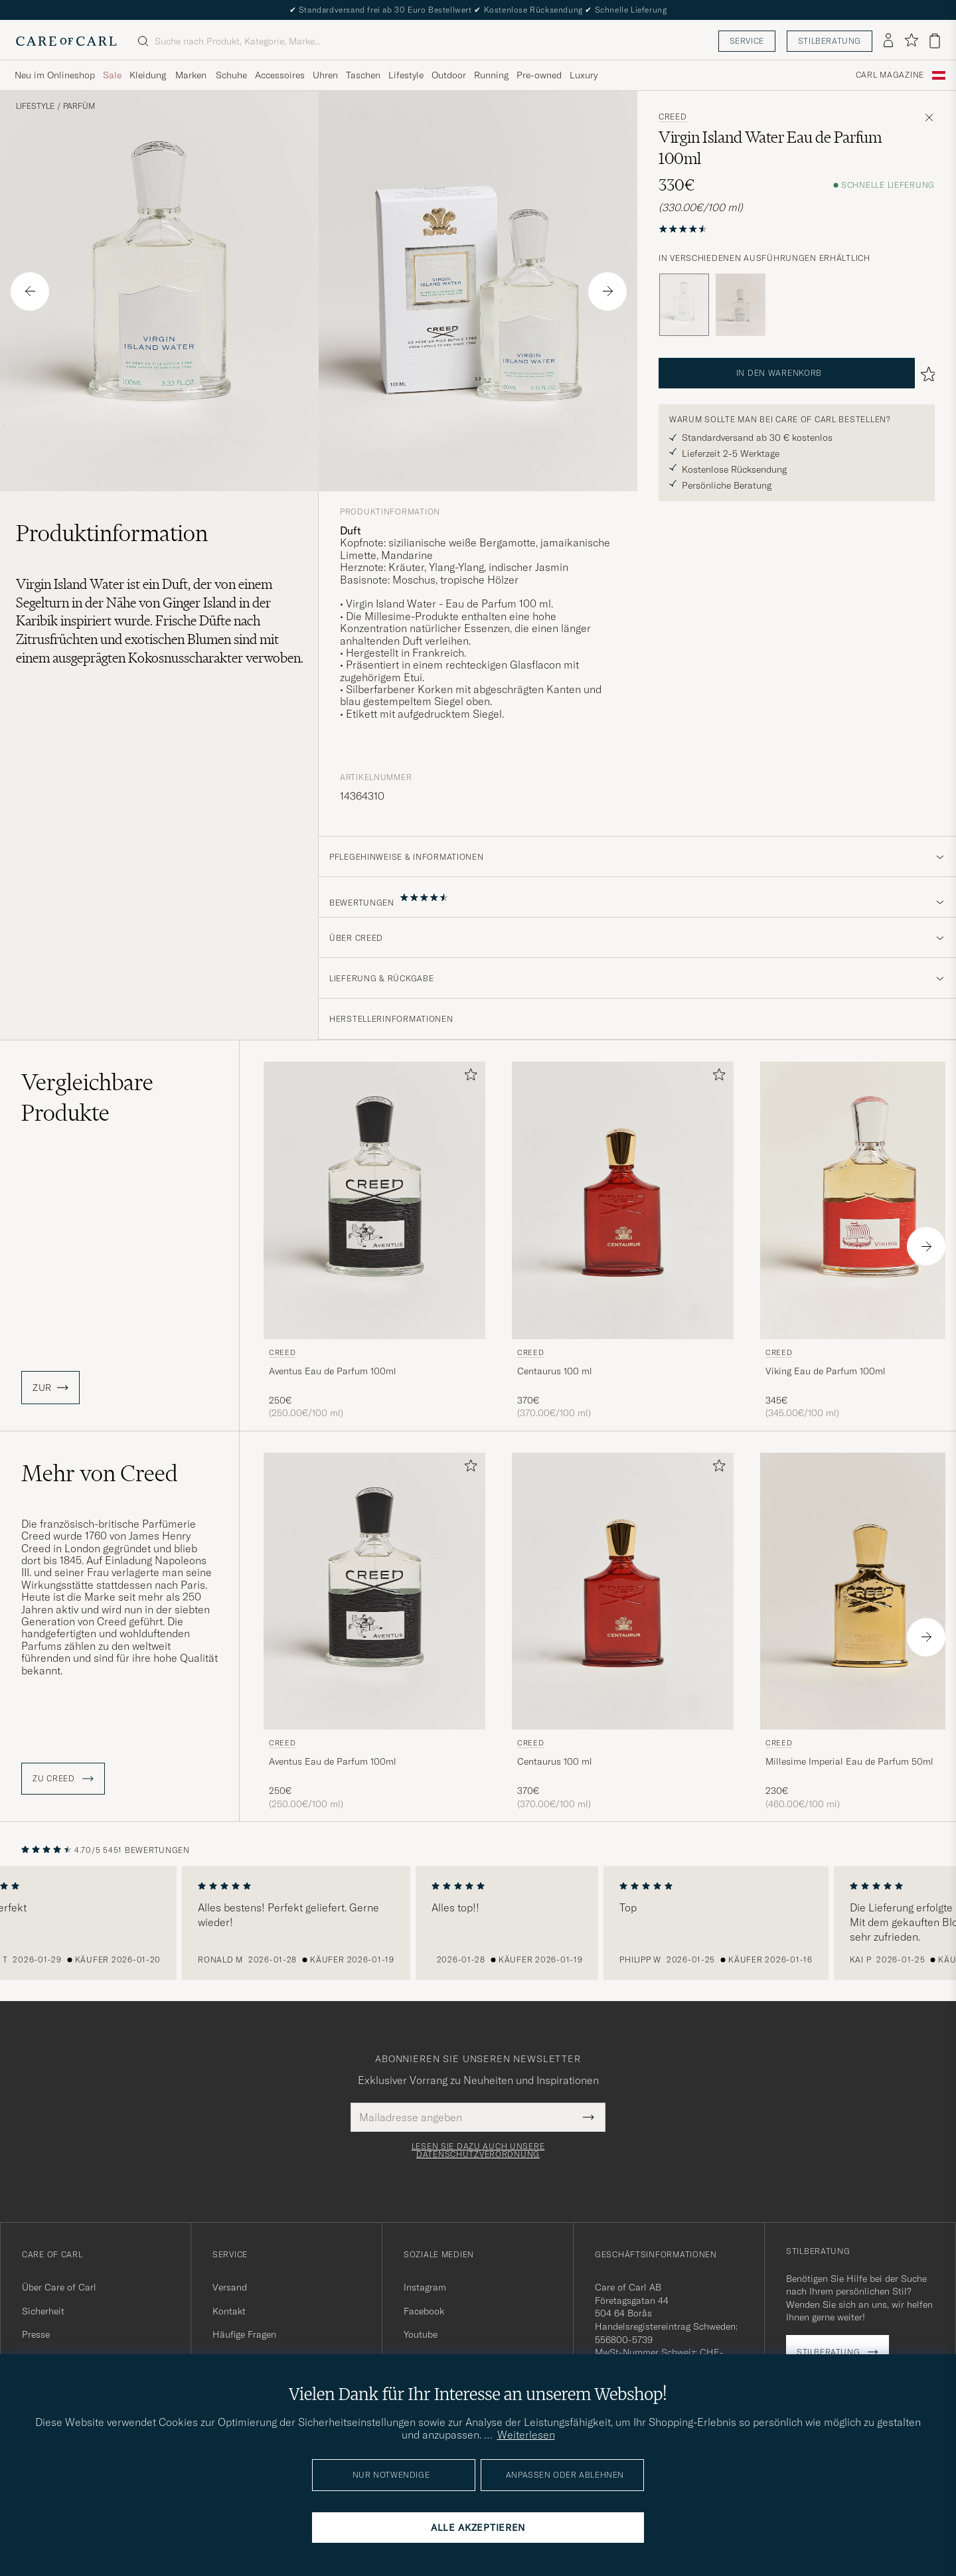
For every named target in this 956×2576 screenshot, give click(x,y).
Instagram (425, 2287)
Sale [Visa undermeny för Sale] (112, 75)
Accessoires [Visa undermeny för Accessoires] (280, 75)
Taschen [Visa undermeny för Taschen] (363, 75)
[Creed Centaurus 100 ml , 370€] (623, 1240)
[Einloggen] (888, 41)
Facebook (424, 2311)
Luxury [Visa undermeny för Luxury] (584, 75)
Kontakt (229, 2311)
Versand (229, 2287)
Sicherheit (43, 2311)
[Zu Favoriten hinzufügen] (468, 1077)
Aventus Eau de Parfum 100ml (332, 1371)
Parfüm (79, 106)
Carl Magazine (890, 75)
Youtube (421, 2334)
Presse (36, 2334)
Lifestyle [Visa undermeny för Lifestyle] (406, 75)
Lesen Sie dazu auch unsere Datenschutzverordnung (478, 2150)
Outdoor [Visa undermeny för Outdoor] (449, 75)
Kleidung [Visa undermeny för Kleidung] (147, 75)
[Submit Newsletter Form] (588, 2117)
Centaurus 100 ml (554, 1371)
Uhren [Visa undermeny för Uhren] (325, 75)
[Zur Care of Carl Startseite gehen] (66, 41)
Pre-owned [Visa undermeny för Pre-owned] (539, 75)
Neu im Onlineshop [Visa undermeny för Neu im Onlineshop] (55, 75)
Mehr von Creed (99, 1473)
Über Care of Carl (59, 2287)
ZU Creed (63, 1778)
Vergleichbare (87, 1097)
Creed (673, 116)
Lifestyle (35, 106)
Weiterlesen (526, 2435)
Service (747, 41)
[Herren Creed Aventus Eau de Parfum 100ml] (374, 1200)
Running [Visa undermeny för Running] (491, 75)
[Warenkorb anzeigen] (934, 41)
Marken (190, 75)
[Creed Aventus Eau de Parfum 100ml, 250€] (374, 1240)
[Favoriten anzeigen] (911, 40)
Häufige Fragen (244, 2334)
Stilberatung (829, 41)
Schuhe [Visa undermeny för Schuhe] (231, 75)
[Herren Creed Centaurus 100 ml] (623, 1200)
